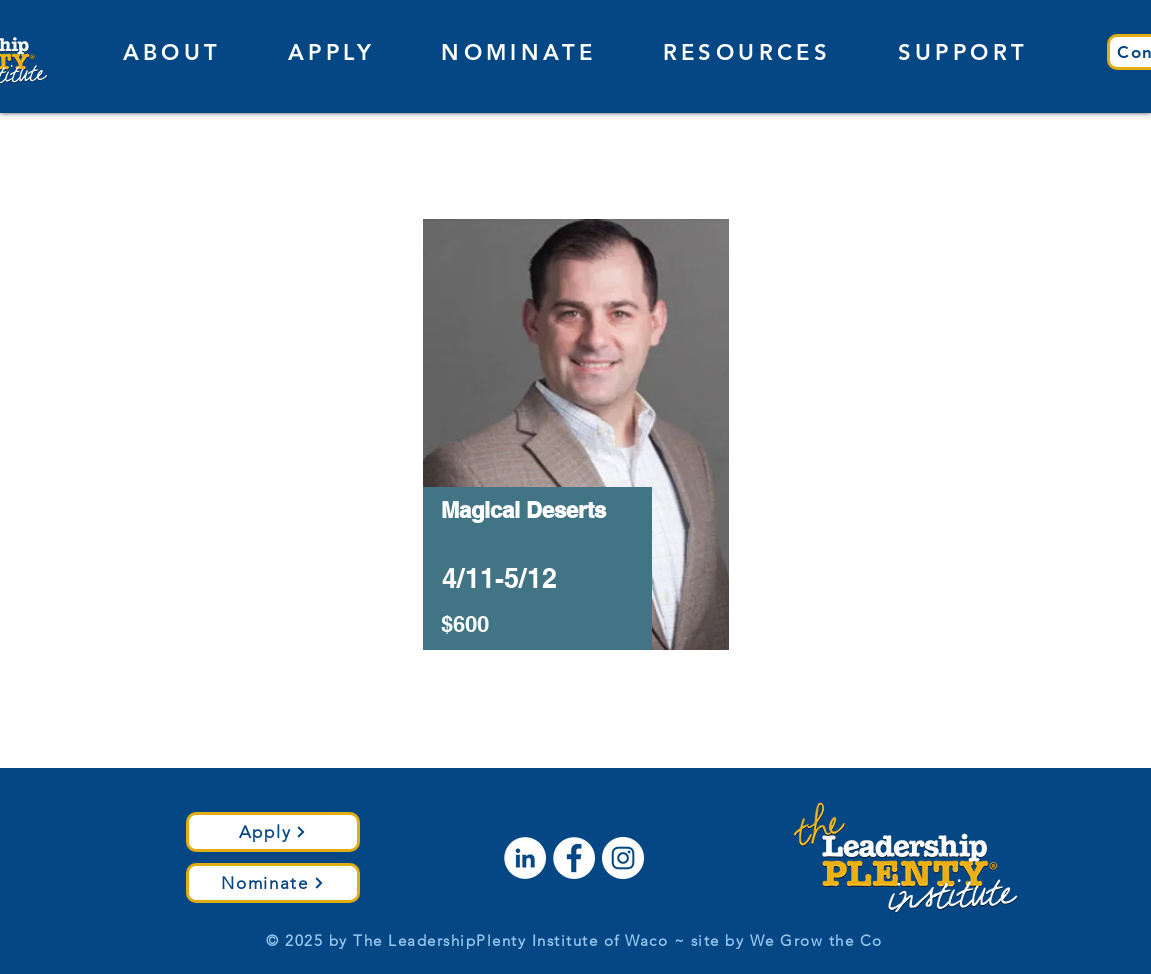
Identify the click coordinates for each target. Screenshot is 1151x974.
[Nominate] (273, 883)
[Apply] (273, 832)
